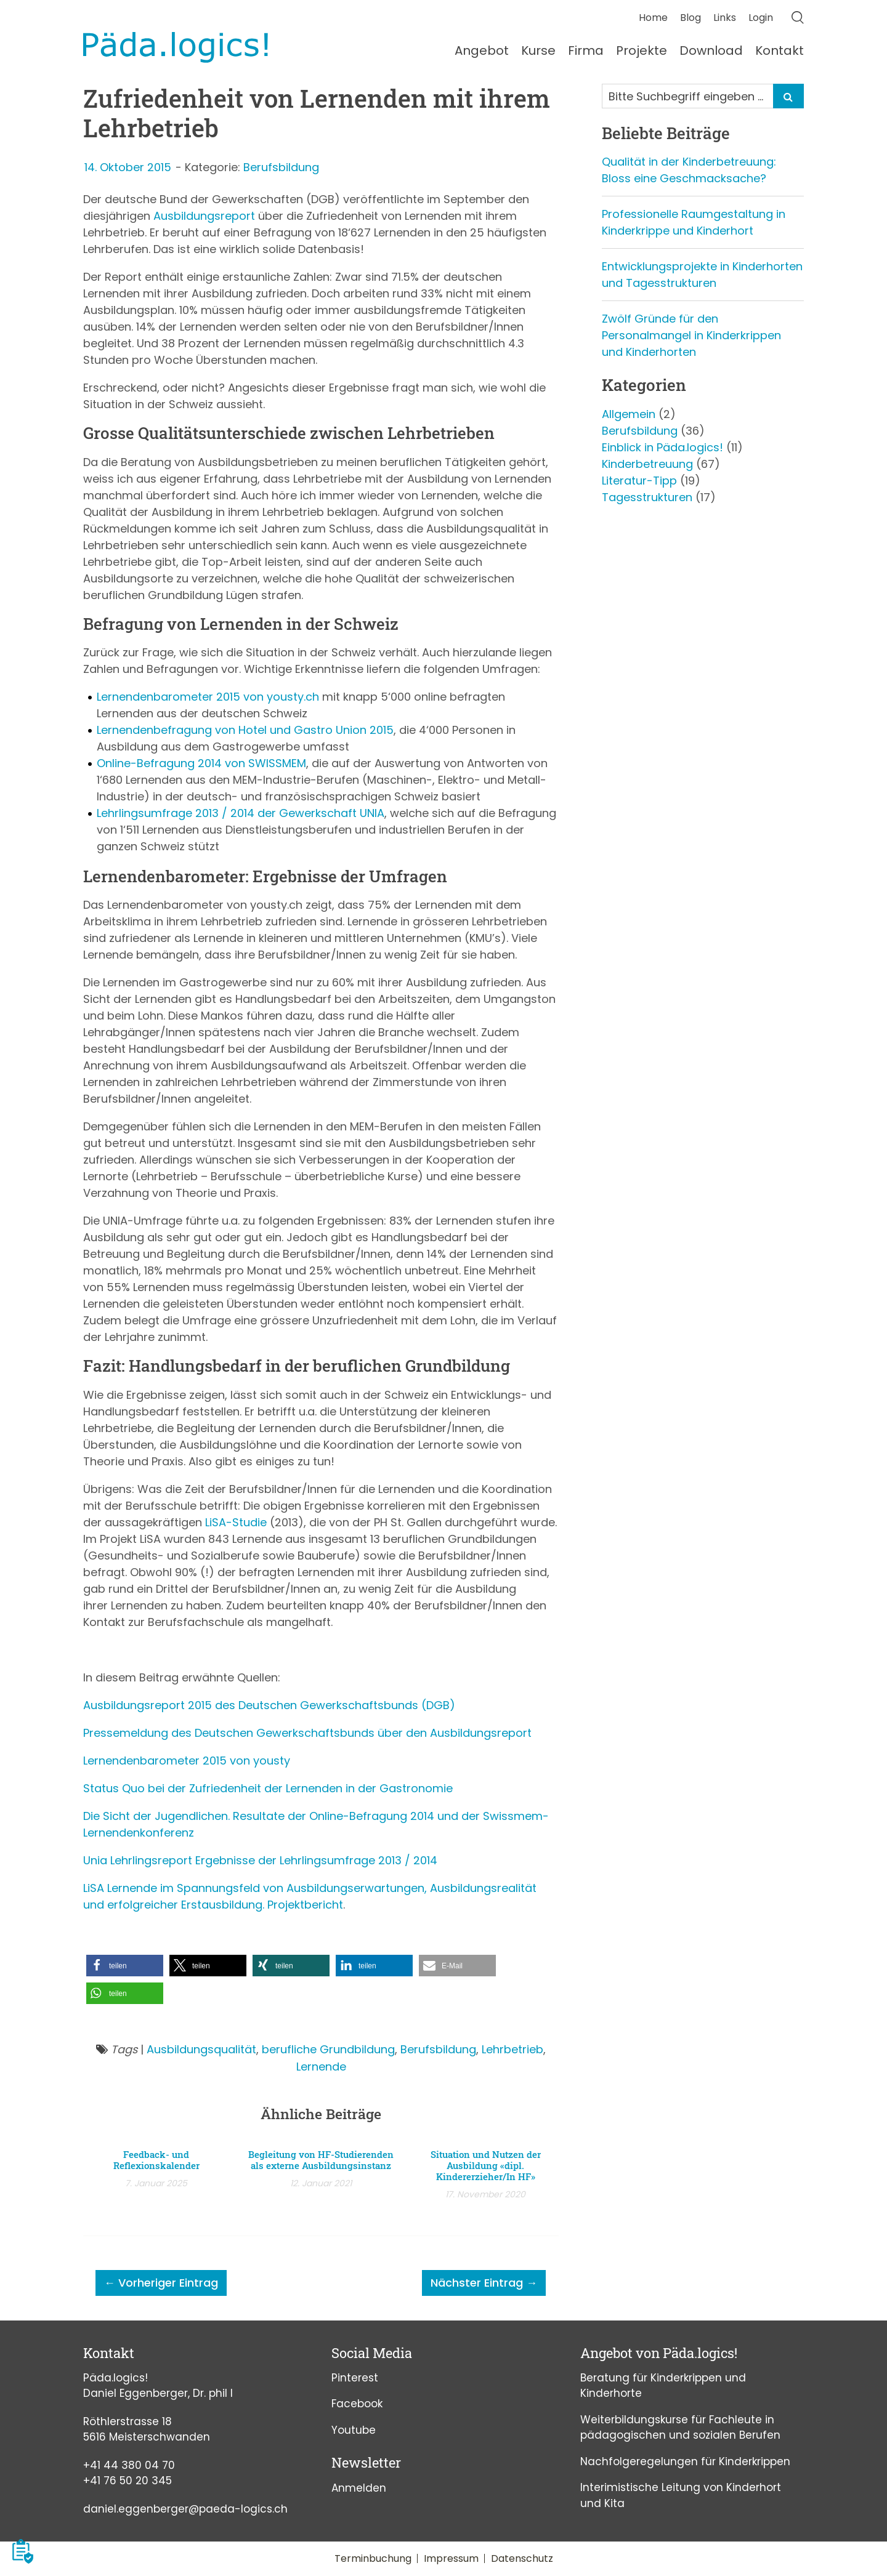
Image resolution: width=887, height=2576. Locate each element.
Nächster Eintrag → (484, 2282)
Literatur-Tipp (639, 480)
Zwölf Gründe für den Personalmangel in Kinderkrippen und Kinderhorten (691, 335)
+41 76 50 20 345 (127, 2480)
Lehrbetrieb (512, 2049)
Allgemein (628, 414)
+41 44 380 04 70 (129, 2465)
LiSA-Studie (236, 1522)
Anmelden (358, 2488)
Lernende (321, 2066)
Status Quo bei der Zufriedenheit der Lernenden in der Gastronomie (268, 1788)
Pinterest (354, 2377)
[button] (124, 1965)
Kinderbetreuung (647, 464)
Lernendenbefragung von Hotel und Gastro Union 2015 (245, 730)
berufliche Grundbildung (328, 2049)
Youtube (353, 2430)
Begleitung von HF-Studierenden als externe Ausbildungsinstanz (321, 2159)
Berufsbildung (281, 167)
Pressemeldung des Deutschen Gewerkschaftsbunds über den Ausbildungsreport (307, 1733)
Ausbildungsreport (204, 215)
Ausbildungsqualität (201, 2049)
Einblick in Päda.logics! (662, 447)
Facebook (357, 2403)
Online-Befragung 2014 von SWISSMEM (201, 763)
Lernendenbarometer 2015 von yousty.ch (208, 696)
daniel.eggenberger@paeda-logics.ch (185, 2509)
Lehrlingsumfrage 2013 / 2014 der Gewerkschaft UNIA (240, 813)
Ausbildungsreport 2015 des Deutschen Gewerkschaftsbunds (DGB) (269, 1705)
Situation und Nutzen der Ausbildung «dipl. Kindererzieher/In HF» (486, 2165)
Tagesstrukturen (647, 497)
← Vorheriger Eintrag (161, 2282)
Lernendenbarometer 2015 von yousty (186, 1760)
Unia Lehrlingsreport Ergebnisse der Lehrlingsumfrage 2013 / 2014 (260, 1860)
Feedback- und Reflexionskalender (156, 2159)
